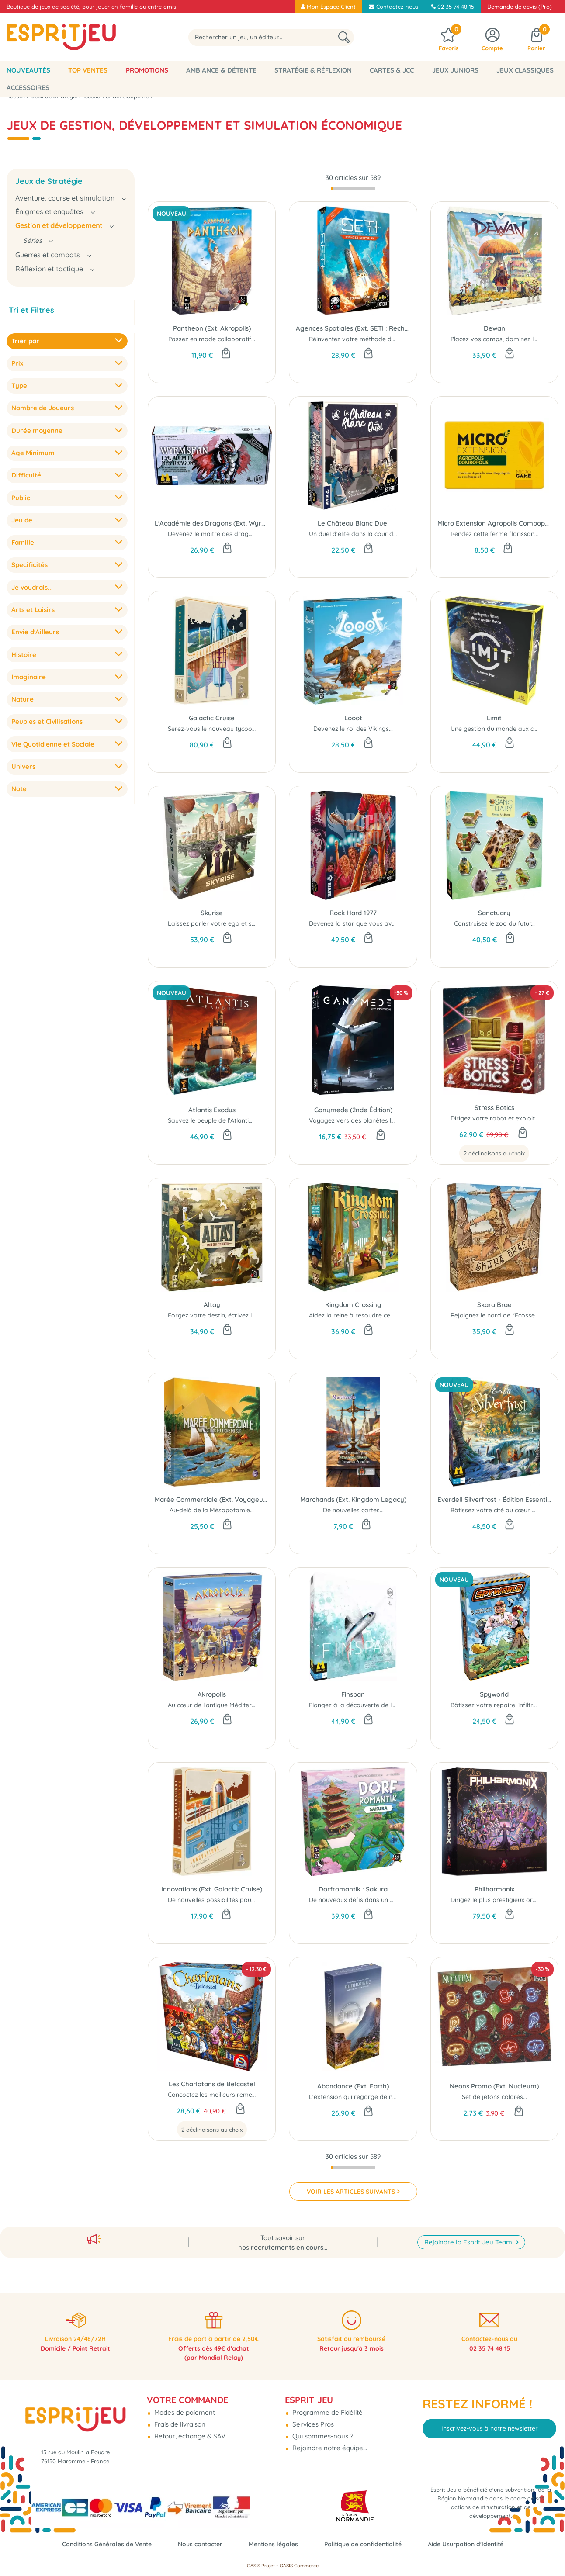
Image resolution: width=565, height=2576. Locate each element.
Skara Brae (494, 1304)
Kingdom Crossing (353, 1304)
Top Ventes (87, 70)
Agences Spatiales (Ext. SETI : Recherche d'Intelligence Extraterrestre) (353, 328)
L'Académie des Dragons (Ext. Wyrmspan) (212, 523)
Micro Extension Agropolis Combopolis (494, 523)
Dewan (494, 328)
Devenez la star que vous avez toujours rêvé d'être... (385, 923)
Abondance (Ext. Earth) (353, 2086)
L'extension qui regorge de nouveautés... (368, 2097)
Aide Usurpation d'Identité (474, 2544)
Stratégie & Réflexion (313, 70)
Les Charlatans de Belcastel (212, 2084)
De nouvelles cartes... (353, 1510)
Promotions (147, 70)
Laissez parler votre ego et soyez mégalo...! (231, 923)
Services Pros (312, 2417)
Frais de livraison (179, 2417)
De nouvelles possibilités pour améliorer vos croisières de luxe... (260, 1900)
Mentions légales (272, 2544)
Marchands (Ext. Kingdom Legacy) (353, 1499)
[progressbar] (353, 188)
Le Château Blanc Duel (353, 523)
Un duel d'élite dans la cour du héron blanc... (373, 534)
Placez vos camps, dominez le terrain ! (506, 339)
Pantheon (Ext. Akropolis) (212, 328)
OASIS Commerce (299, 2565)
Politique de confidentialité (366, 2544)
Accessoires (28, 87)
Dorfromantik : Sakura (353, 1889)
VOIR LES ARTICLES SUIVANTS (351, 2192)
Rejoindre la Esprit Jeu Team (469, 2231)
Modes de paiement (184, 2405)
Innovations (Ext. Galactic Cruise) (211, 1889)
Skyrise (212, 913)
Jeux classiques (525, 70)
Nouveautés (28, 70)
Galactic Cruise (212, 718)
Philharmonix (494, 1889)
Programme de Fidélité (327, 2405)
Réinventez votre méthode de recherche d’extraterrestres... (395, 339)
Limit (494, 718)
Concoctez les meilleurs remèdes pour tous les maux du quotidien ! (264, 2095)
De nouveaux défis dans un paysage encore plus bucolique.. (396, 1900)
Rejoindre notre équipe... (329, 2440)
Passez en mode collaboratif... (211, 339)
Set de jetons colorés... (494, 2097)
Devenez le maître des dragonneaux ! (222, 534)
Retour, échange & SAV (189, 2428)
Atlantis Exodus (212, 1110)
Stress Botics (494, 1107)
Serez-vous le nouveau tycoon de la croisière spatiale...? (249, 729)
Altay (212, 1304)
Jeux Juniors (455, 70)
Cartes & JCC (392, 70)
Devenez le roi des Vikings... (353, 729)
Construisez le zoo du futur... (494, 923)
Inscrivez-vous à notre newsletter (489, 2421)
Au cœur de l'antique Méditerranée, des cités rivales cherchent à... (263, 1705)
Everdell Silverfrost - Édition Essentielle (494, 1499)
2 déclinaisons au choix (494, 1153)
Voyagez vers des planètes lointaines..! (365, 1120)
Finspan (353, 1694)
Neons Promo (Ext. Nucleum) (494, 2086)
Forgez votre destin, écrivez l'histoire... (223, 1315)
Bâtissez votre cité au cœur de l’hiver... (506, 1510)
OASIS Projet (261, 2565)
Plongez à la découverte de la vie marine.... (371, 1705)
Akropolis (212, 1694)
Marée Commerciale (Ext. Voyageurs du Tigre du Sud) (212, 1499)
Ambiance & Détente (221, 70)
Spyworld (494, 1694)
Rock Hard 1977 (353, 913)
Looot (353, 718)
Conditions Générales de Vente (98, 2544)
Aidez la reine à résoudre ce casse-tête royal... (376, 1315)
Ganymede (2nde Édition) (353, 1110)
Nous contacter (196, 2544)
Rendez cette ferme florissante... (497, 534)
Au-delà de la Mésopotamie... (212, 1510)
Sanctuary (494, 913)
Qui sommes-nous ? (322, 2428)
